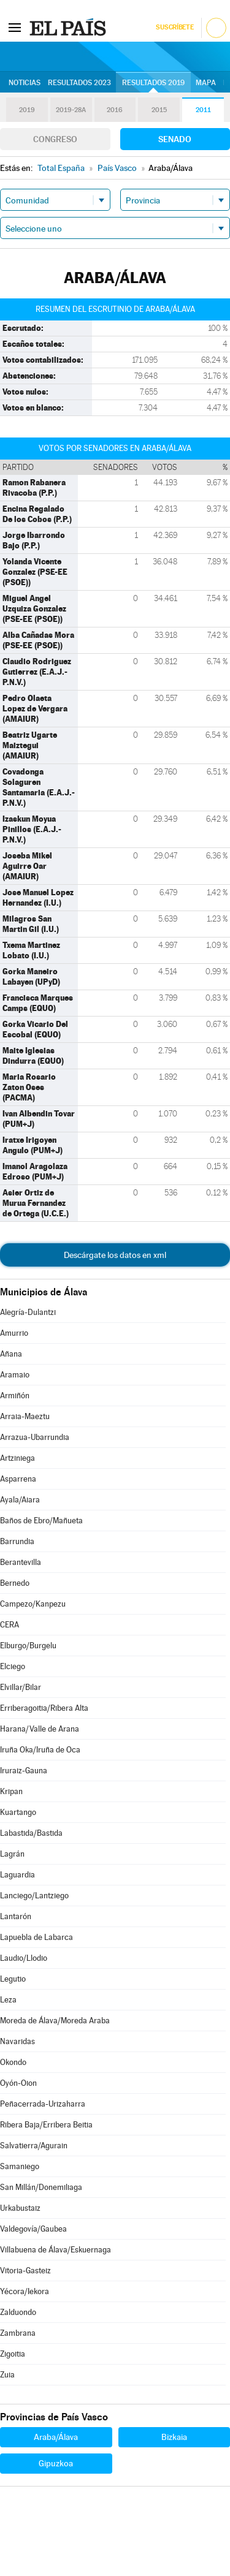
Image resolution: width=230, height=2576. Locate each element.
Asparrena (18, 1478)
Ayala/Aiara (20, 1499)
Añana (11, 1353)
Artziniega (17, 1458)
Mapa (206, 82)
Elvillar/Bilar (20, 1687)
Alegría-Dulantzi (28, 1312)
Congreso (55, 139)
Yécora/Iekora (24, 2291)
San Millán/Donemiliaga (41, 2187)
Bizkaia (174, 2437)
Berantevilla (20, 1562)
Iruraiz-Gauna (23, 1770)
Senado (174, 139)
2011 (203, 110)
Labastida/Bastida (31, 1833)
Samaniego (19, 2166)
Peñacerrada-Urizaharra (42, 2103)
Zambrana (18, 2333)
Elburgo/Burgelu (28, 1645)
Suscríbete (174, 27)
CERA (9, 1624)
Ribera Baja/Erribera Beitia (46, 2124)
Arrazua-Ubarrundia (34, 1437)
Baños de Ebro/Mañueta (41, 1520)
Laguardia (17, 1874)
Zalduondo (18, 2312)
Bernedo (14, 1583)
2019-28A (71, 110)
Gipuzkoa (56, 2463)
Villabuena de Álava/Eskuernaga (55, 2249)
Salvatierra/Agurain (33, 2145)
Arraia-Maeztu (25, 1416)
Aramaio (14, 1374)
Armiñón (14, 1395)
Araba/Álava (56, 2437)
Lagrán (12, 1853)
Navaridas (17, 2041)
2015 (159, 110)
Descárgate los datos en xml (115, 1255)
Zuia (7, 2374)
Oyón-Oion (18, 2083)
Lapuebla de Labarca (36, 1937)
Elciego (12, 1666)
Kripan (11, 1791)
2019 (27, 110)
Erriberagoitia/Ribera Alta (44, 1708)
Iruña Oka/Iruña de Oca (40, 1749)
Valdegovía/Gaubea (33, 2228)
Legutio (13, 1978)
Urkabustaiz (20, 2208)
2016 (115, 110)
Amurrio (14, 1333)
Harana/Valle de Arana (39, 1728)
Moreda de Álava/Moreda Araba (55, 2020)
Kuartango (18, 1812)
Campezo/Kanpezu (33, 1603)
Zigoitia (12, 2353)
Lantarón (15, 1916)
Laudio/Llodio (23, 1958)
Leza (8, 1999)
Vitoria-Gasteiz (25, 2270)
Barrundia (17, 1541)
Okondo (13, 2062)
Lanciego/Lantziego (34, 1895)
